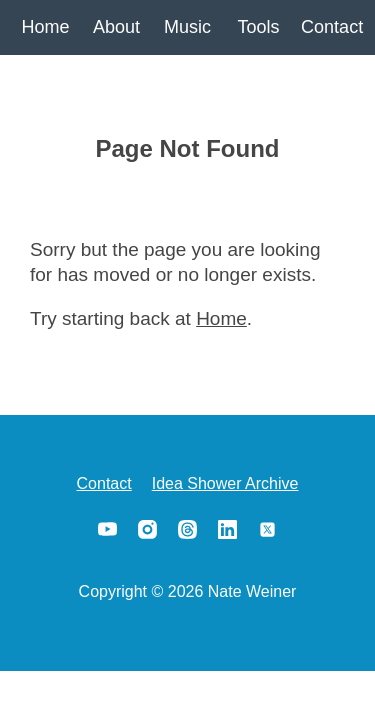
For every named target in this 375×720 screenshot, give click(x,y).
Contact (329, 27)
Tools (258, 27)
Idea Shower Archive (225, 483)
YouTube (108, 529)
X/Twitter (268, 529)
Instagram (148, 529)
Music (187, 27)
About (116, 27)
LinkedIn (228, 529)
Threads (188, 529)
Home (45, 27)
